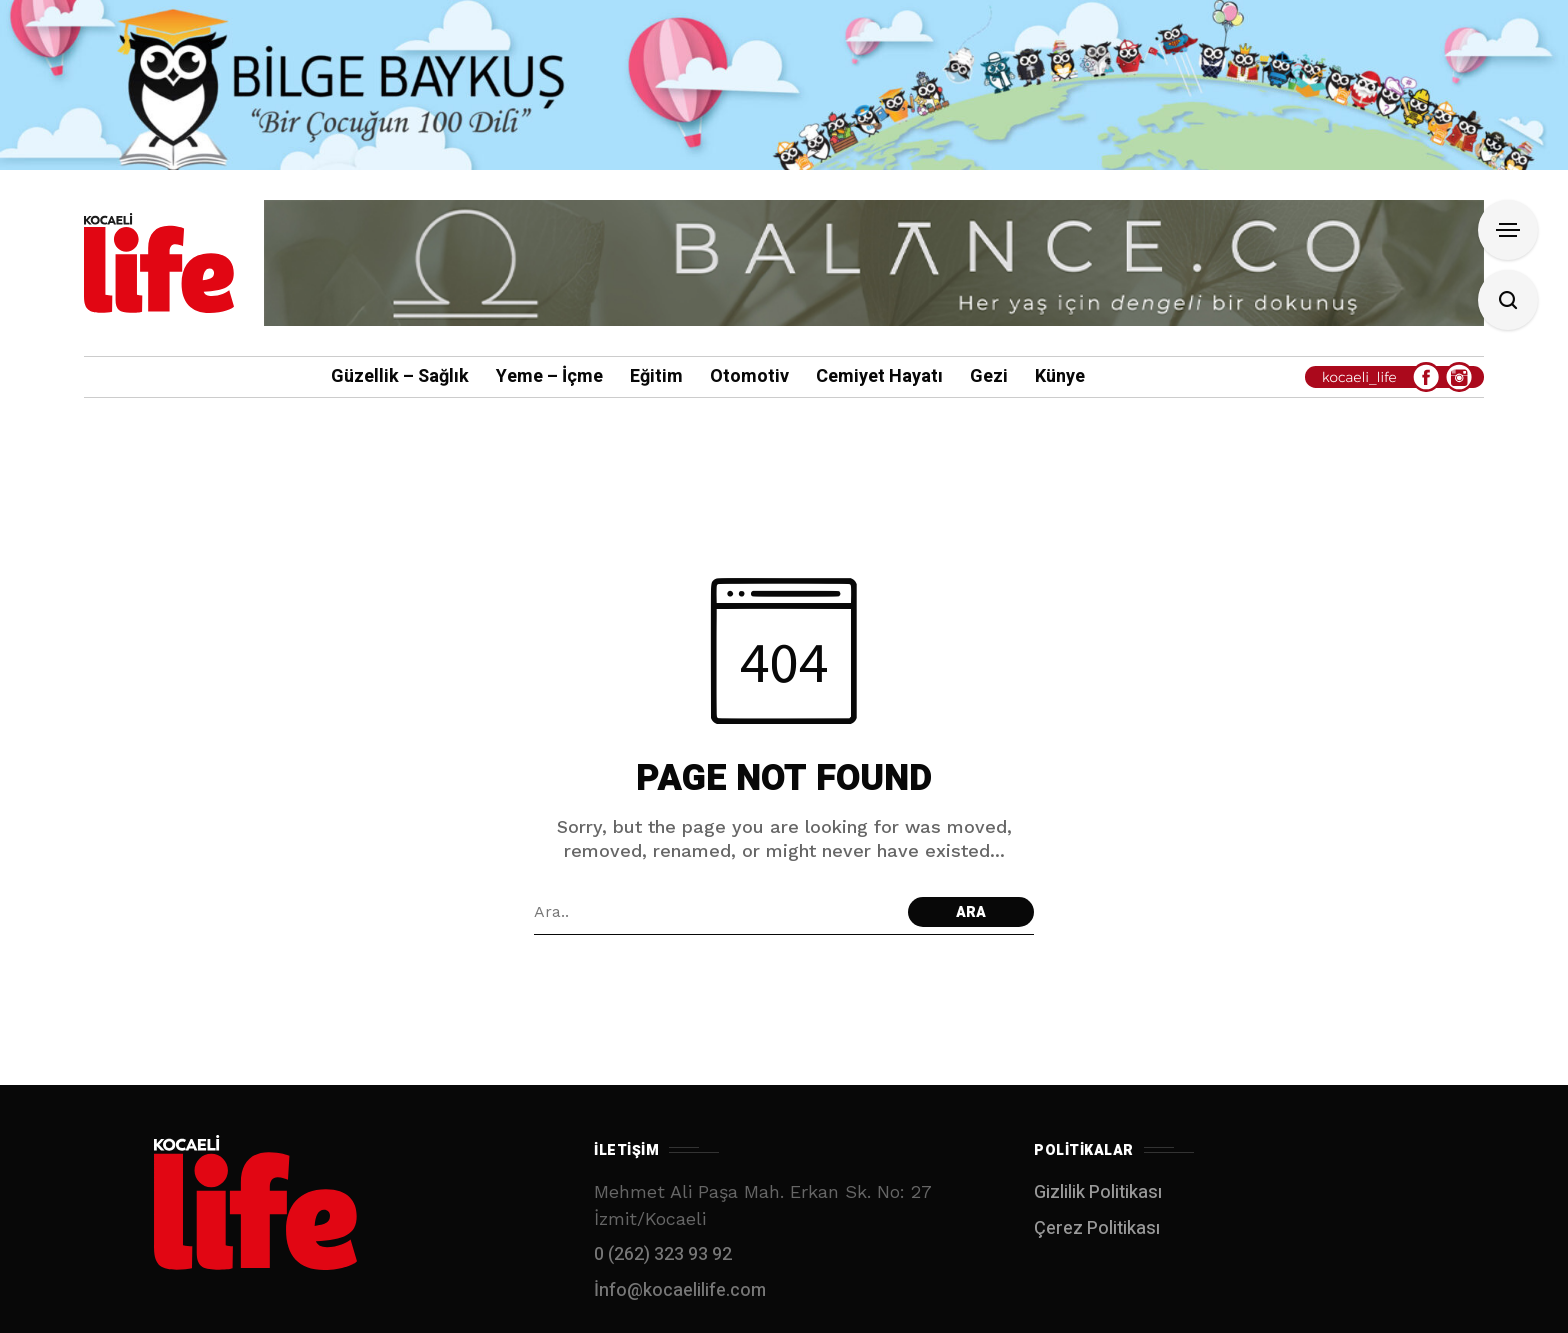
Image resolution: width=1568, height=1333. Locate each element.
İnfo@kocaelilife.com (680, 1290)
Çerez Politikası (1097, 1228)
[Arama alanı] (716, 912)
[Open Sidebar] (1508, 230)
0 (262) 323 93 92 (663, 1254)
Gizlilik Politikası (1098, 1192)
